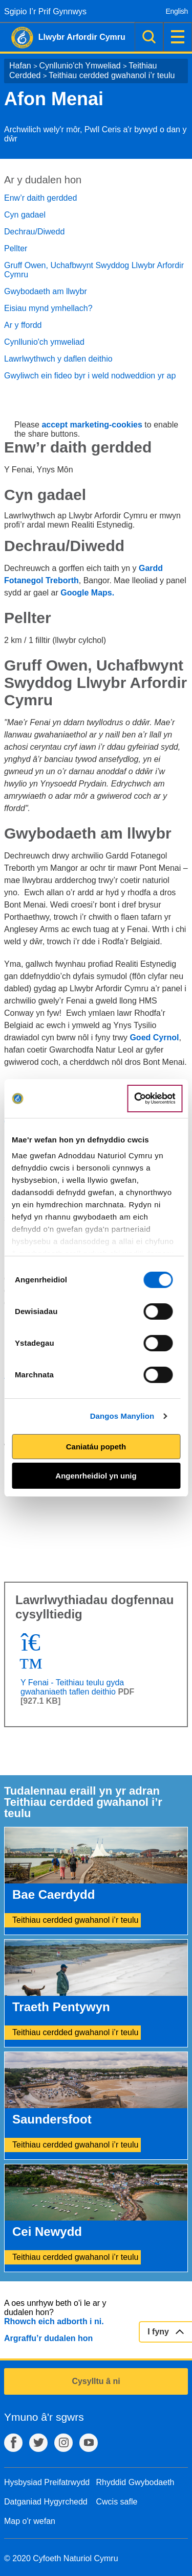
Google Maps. (87, 592)
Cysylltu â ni (96, 2381)
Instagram (63, 2443)
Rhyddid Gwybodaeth (135, 2482)
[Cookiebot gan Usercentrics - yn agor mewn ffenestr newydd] (154, 1098)
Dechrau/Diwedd (34, 231)
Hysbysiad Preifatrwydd (47, 2482)
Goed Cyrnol (154, 1037)
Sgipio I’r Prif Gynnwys (45, 11)
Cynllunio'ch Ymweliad (79, 65)
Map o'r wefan (29, 2521)
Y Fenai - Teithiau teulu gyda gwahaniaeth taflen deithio (72, 1687)
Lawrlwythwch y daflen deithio (58, 358)
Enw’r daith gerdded (40, 198)
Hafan (20, 65)
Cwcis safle (117, 2501)
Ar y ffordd (23, 325)
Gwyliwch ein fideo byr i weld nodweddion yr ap (90, 375)
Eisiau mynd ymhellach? (48, 308)
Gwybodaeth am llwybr (45, 291)
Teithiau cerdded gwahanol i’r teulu (112, 75)
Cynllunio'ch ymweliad (44, 342)
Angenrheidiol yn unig (95, 1475)
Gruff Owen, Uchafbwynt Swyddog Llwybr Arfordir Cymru (94, 270)
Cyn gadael (25, 214)
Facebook (13, 2443)
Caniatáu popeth (96, 1446)
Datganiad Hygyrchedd (46, 2501)
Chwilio (149, 37)
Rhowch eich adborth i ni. (54, 2321)
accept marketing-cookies (91, 424)
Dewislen (177, 37)
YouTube (88, 2443)
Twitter (38, 2443)
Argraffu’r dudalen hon (48, 2338)
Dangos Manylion (122, 1416)
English (177, 11)
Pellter (15, 248)
